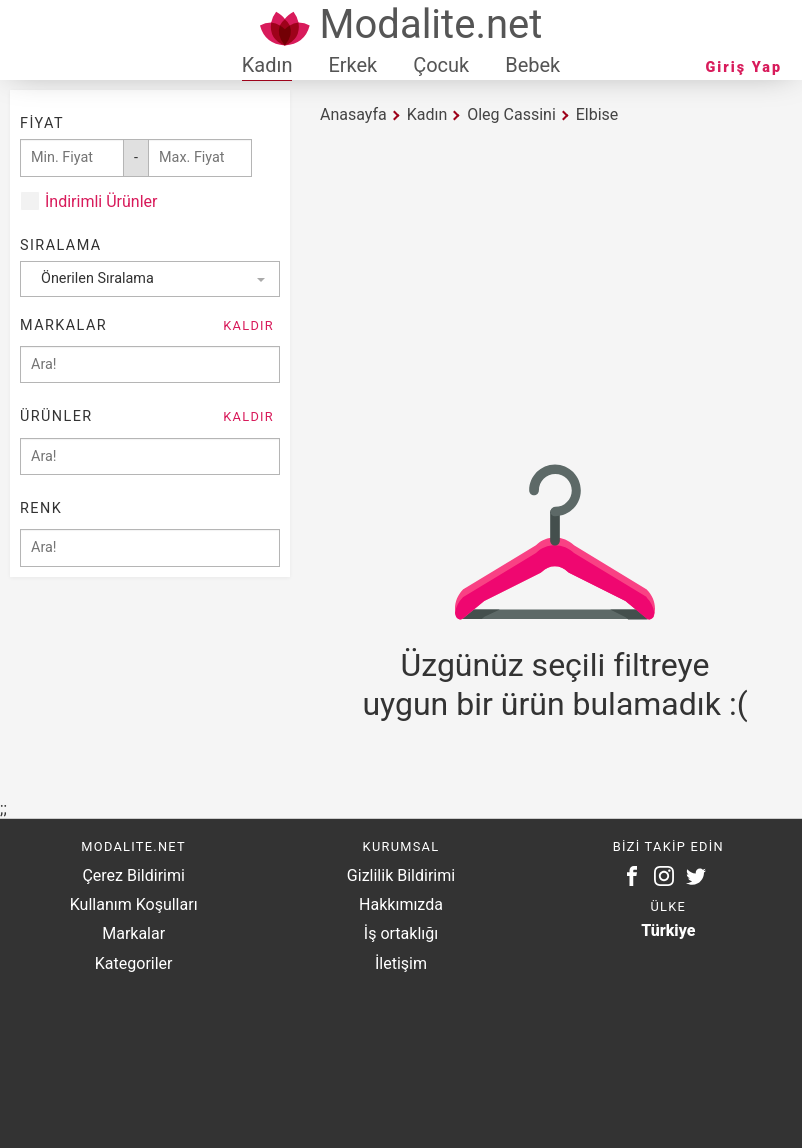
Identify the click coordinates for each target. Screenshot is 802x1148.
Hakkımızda (401, 904)
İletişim (401, 963)
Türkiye (668, 930)
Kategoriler (134, 963)
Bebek (532, 65)
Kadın (267, 65)
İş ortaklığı (401, 933)
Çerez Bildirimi (133, 875)
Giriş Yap (744, 67)
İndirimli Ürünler (101, 201)
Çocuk (441, 65)
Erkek (352, 65)
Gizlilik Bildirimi (401, 875)
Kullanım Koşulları (134, 904)
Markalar (133, 933)
